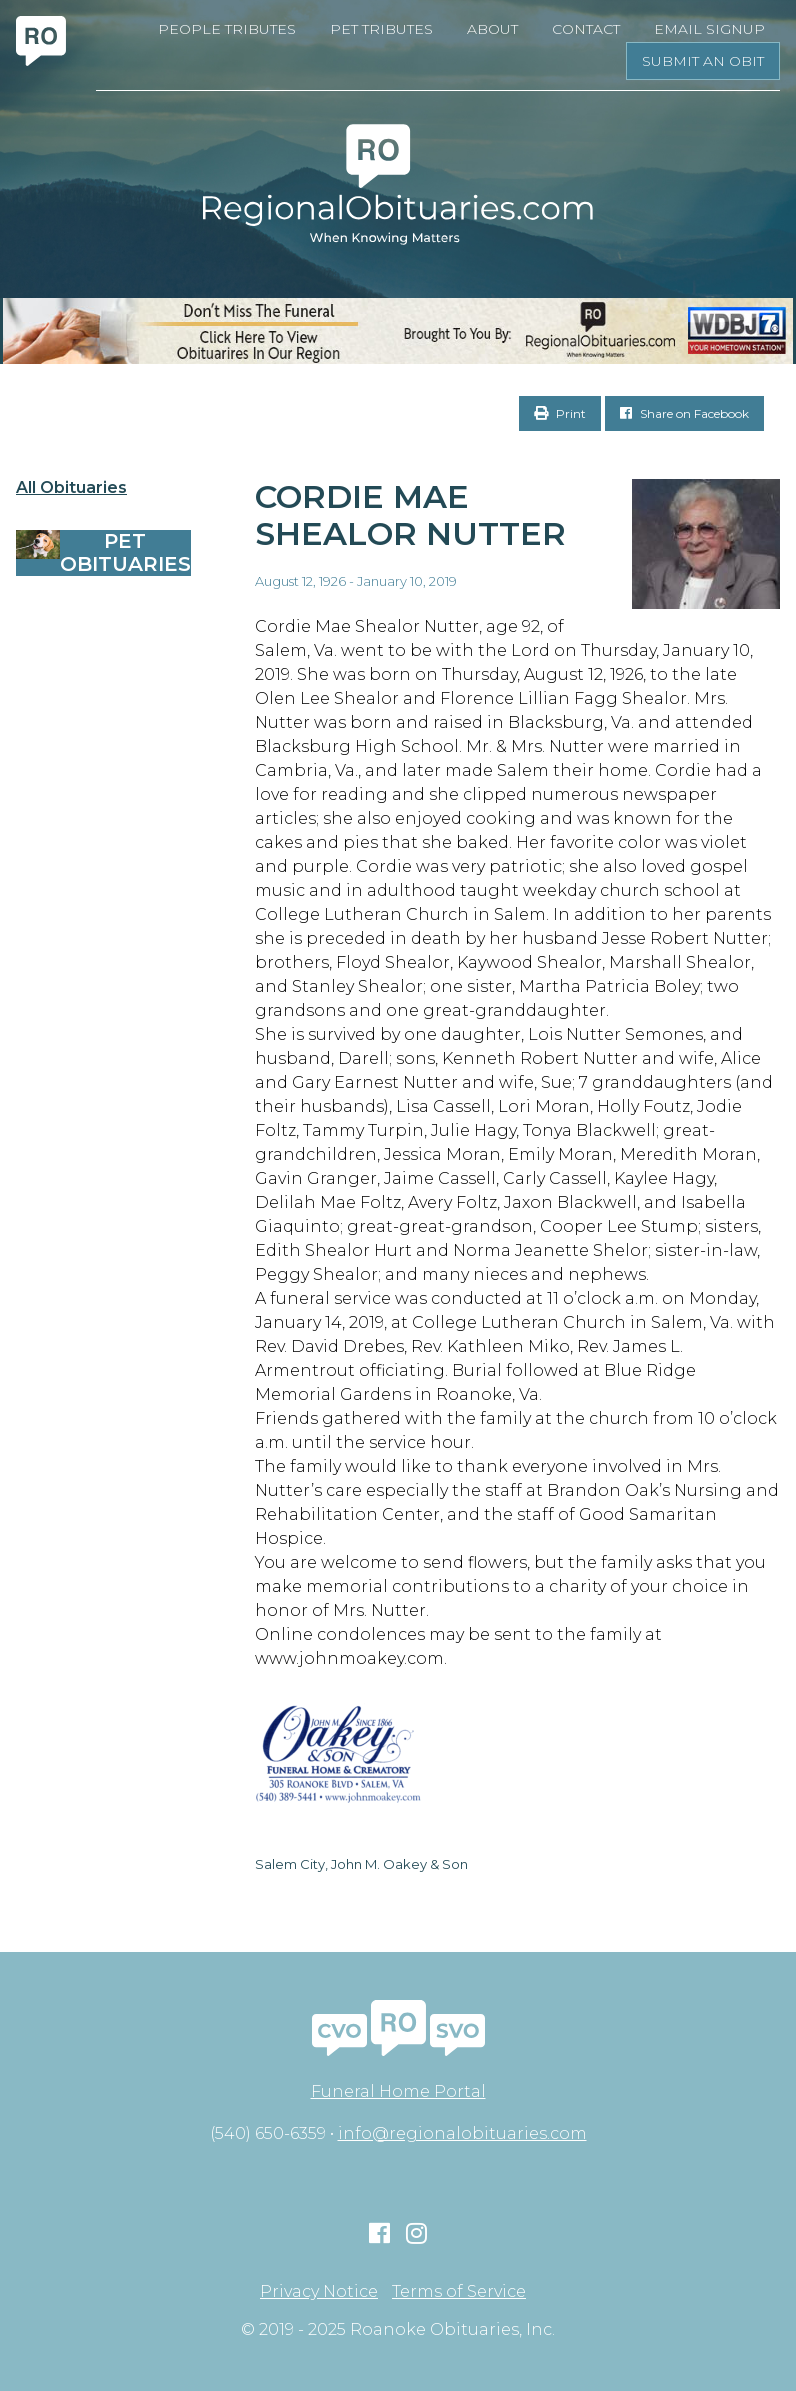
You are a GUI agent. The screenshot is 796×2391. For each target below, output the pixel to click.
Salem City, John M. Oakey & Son (361, 1864)
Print (560, 413)
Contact (586, 29)
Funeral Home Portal (398, 2091)
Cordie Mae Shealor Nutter (410, 515)
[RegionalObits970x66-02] (398, 331)
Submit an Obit (703, 61)
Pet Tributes (381, 29)
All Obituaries (71, 488)
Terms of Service (459, 2292)
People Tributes (227, 29)
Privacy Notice (319, 2292)
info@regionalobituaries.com (462, 2133)
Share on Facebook (684, 413)
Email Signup (709, 29)
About (492, 29)
